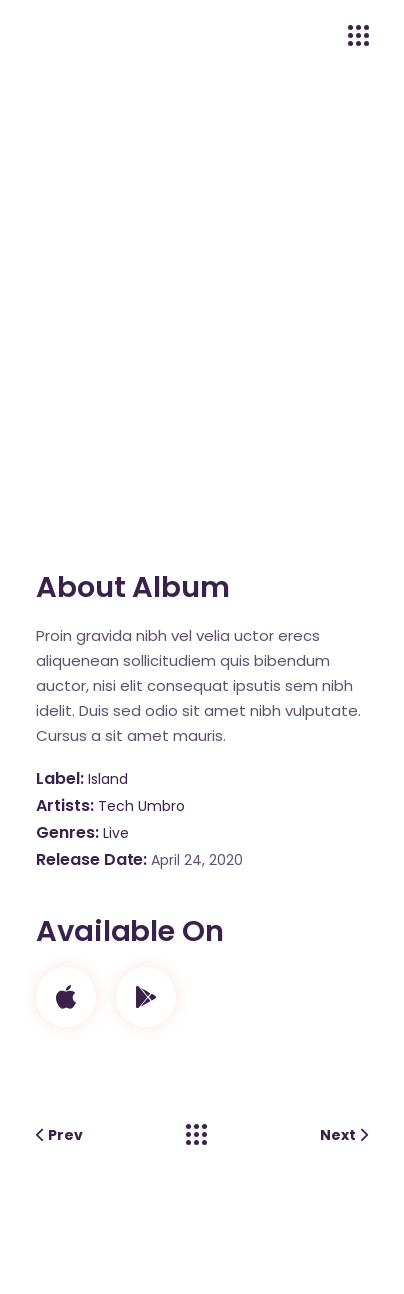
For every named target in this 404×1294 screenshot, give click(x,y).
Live (116, 833)
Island (108, 779)
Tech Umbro (141, 806)
